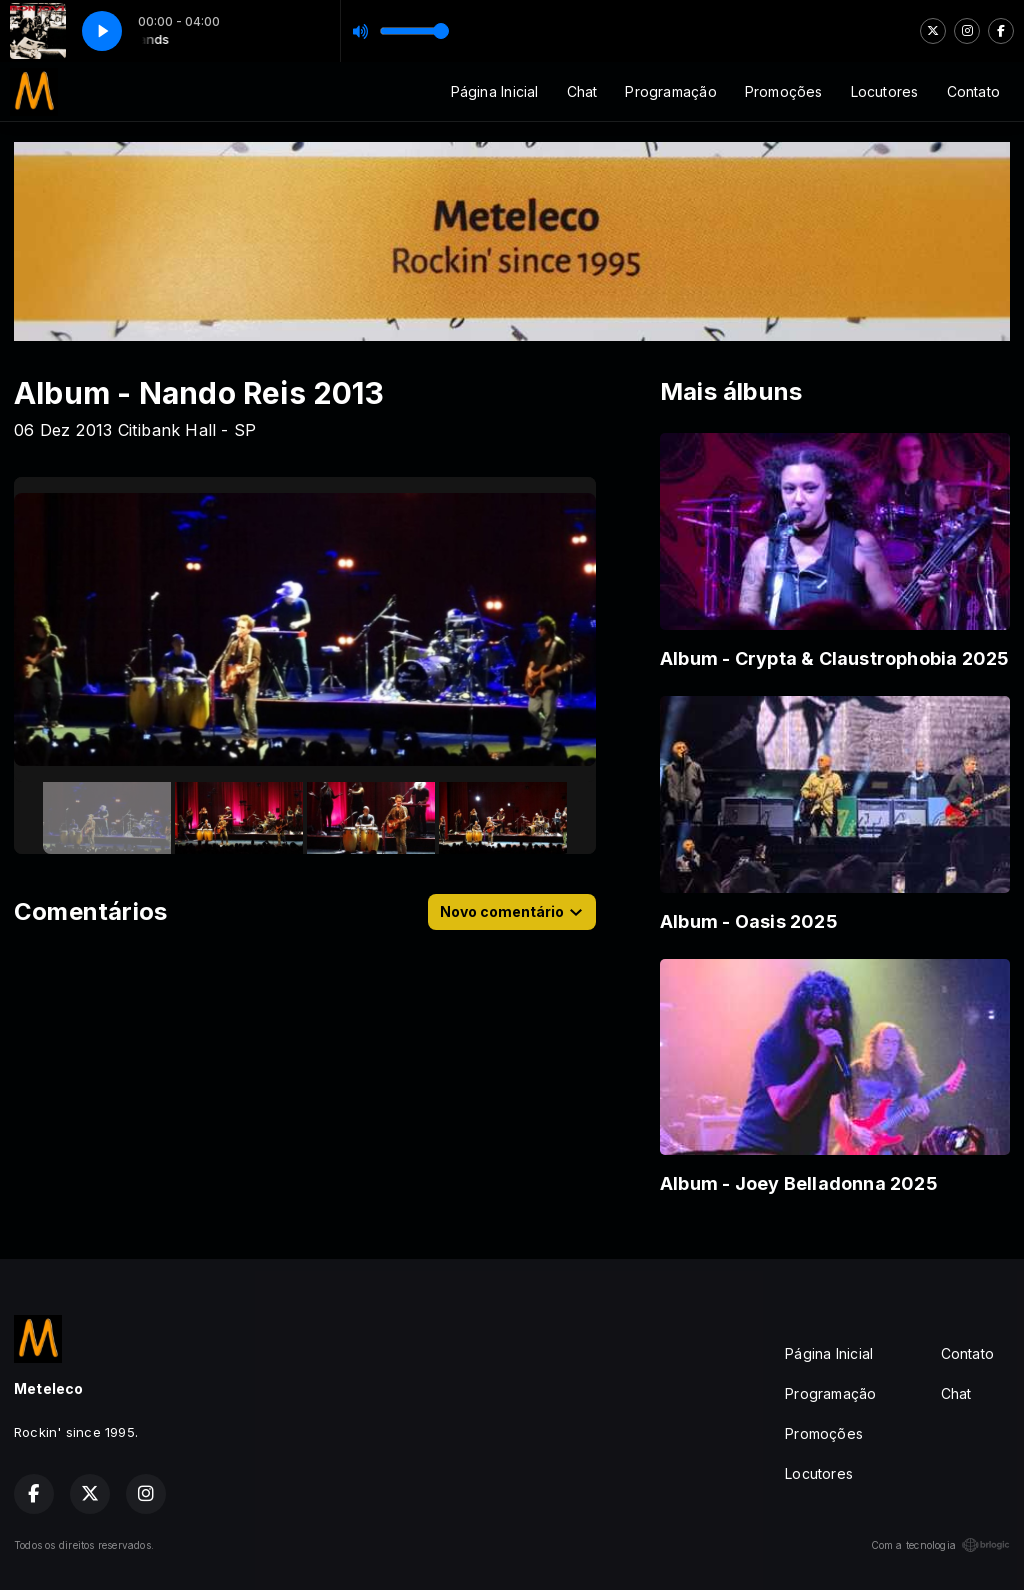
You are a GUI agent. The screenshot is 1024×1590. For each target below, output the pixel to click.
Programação (670, 91)
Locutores (885, 91)
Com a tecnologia (940, 1545)
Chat (582, 91)
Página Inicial (495, 91)
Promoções (784, 91)
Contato (973, 91)
